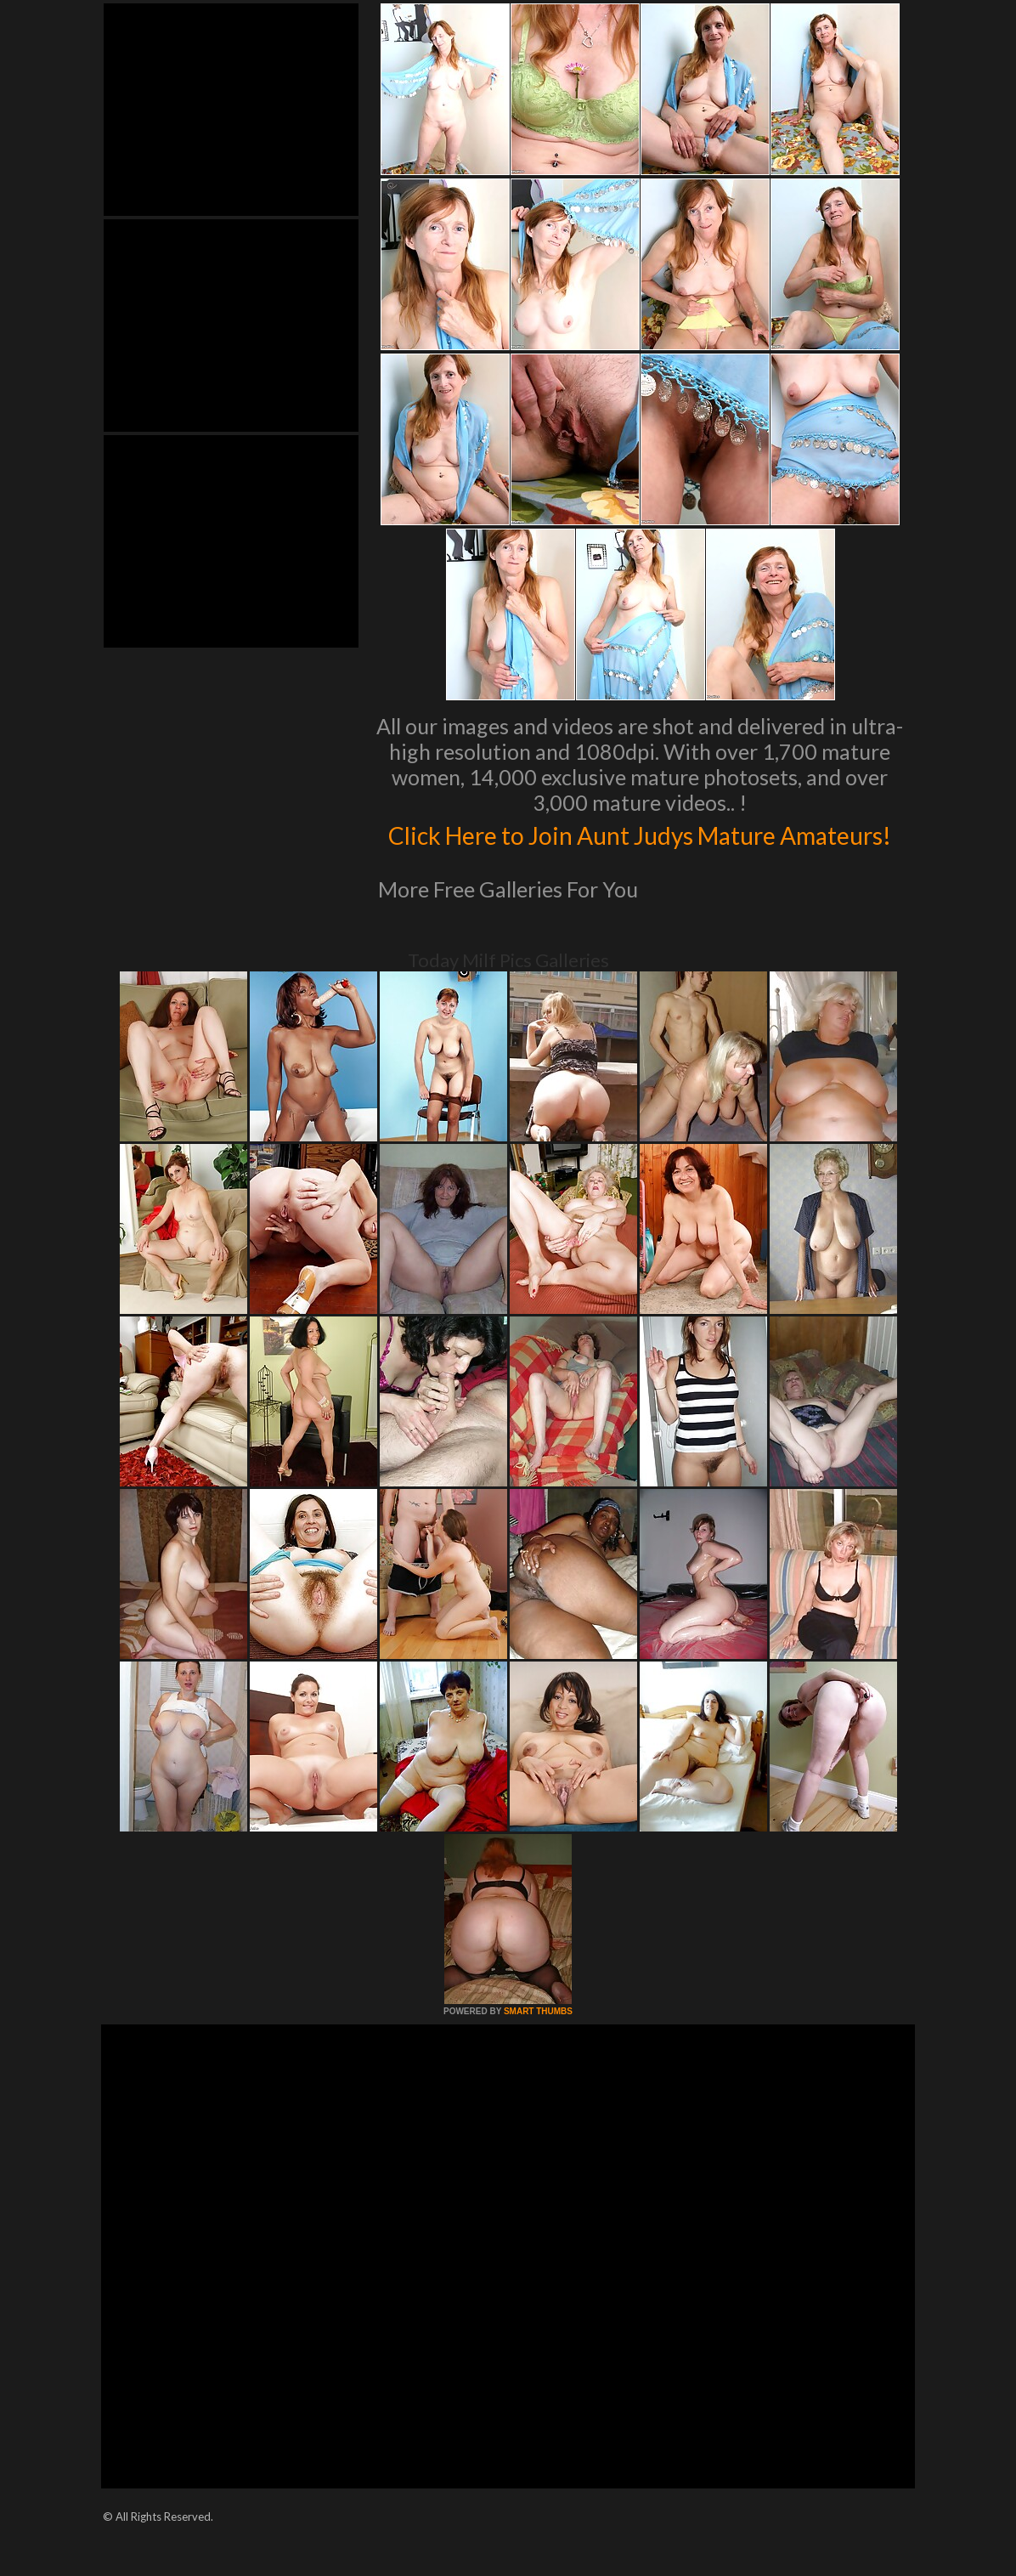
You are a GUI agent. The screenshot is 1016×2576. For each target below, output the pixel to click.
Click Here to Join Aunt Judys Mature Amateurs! (640, 850)
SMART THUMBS (538, 2047)
